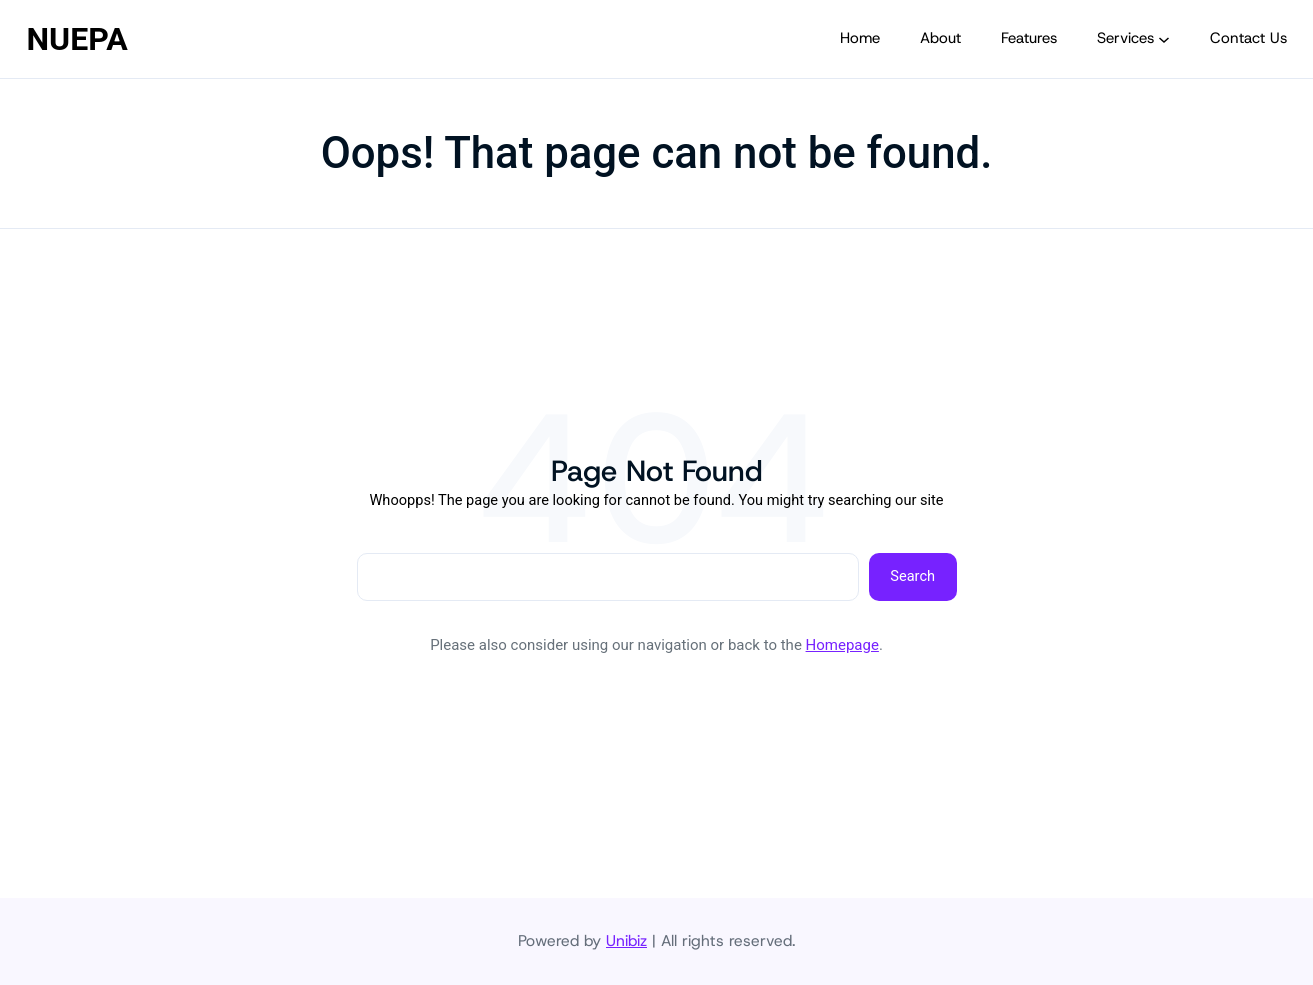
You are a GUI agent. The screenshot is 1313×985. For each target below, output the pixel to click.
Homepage (842, 645)
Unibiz (626, 940)
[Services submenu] (1164, 39)
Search (912, 576)
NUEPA (77, 39)
